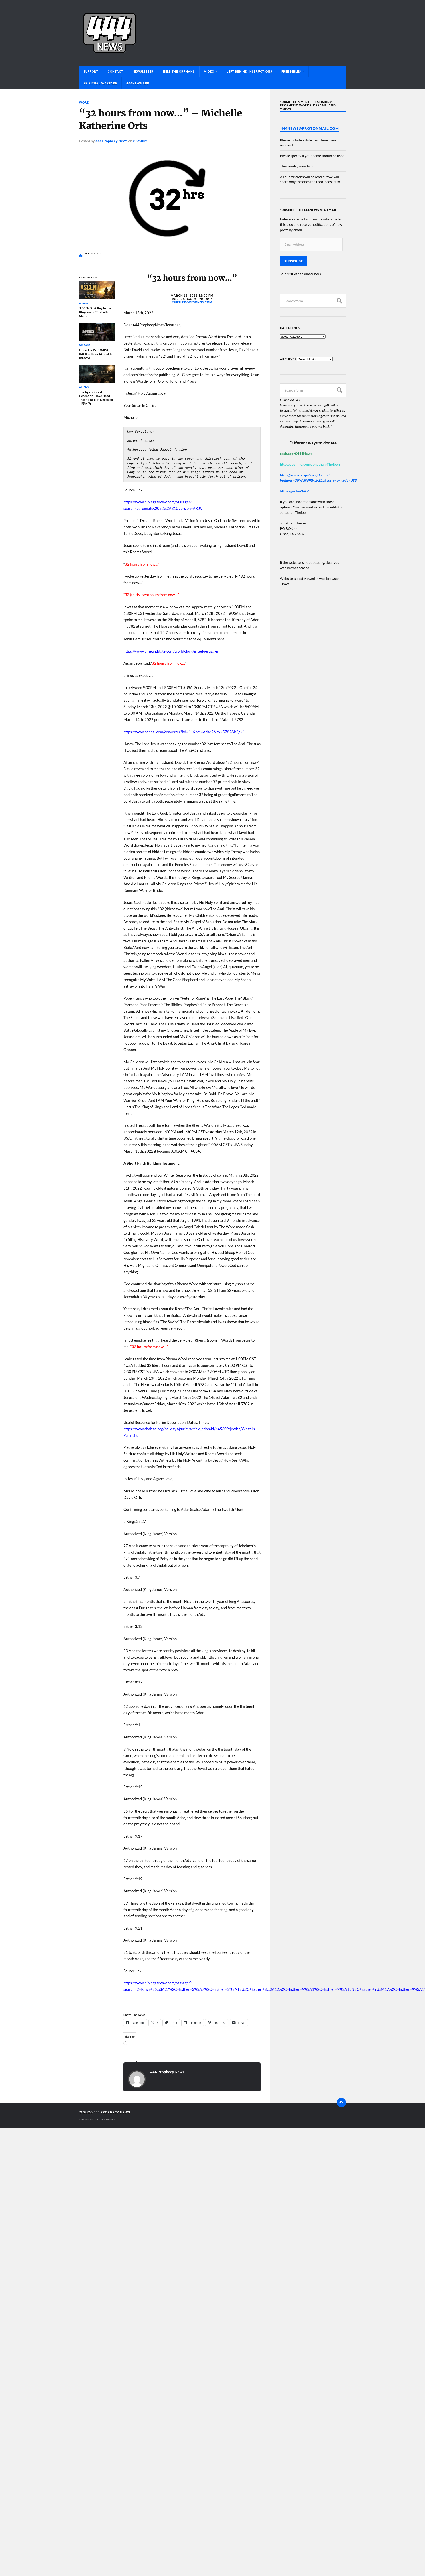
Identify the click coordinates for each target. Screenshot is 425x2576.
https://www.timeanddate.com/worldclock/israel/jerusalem (171, 651)
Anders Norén (106, 2119)
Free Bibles (291, 71)
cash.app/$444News (296, 453)
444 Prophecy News (111, 141)
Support (91, 71)
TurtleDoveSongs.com (192, 302)
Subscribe (293, 261)
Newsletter (143, 71)
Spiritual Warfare (100, 83)
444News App (137, 83)
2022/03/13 (142, 141)
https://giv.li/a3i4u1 (295, 491)
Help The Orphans (179, 71)
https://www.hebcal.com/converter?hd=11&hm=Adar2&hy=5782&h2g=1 (184, 731)
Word (84, 102)
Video (209, 71)
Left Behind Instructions (249, 71)
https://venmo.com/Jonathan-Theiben (310, 464)
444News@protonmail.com (310, 128)
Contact (115, 71)
